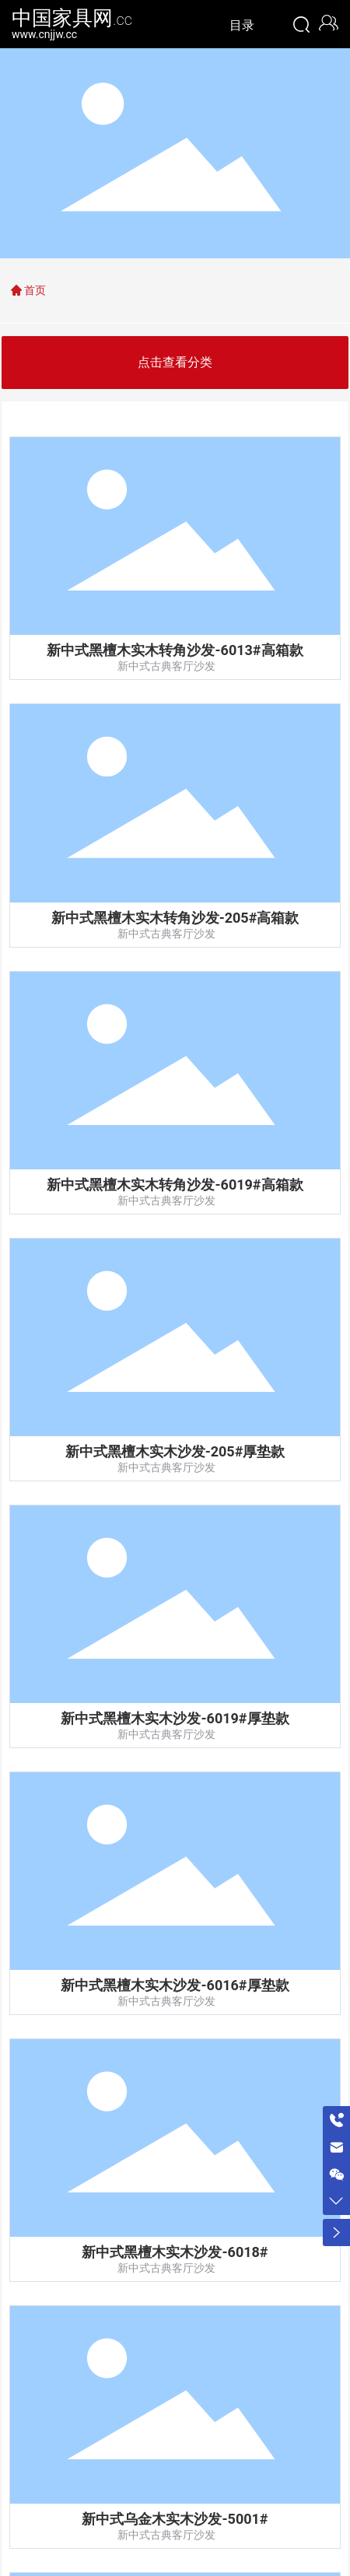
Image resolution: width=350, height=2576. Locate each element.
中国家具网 (72, 18)
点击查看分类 (175, 362)
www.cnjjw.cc (44, 34)
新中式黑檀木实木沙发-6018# (175, 2252)
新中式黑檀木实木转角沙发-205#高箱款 (175, 917)
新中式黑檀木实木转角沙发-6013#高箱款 (175, 650)
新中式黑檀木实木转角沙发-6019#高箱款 (175, 1184)
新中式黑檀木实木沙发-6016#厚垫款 (175, 1985)
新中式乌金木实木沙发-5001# (175, 2519)
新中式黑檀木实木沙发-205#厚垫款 (175, 1451)
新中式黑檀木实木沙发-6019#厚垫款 (175, 1718)
